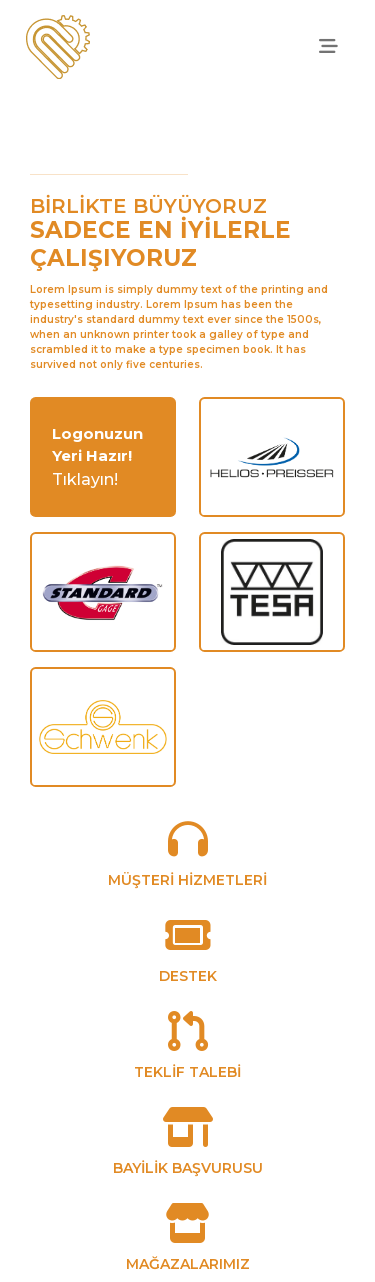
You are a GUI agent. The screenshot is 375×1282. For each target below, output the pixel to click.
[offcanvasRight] (328, 46)
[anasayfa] (58, 47)
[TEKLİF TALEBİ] (188, 1042)
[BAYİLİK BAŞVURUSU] (188, 1138)
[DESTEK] (188, 946)
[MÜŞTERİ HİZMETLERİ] (188, 850)
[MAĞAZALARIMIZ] (188, 1234)
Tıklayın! (85, 479)
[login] (103, 445)
